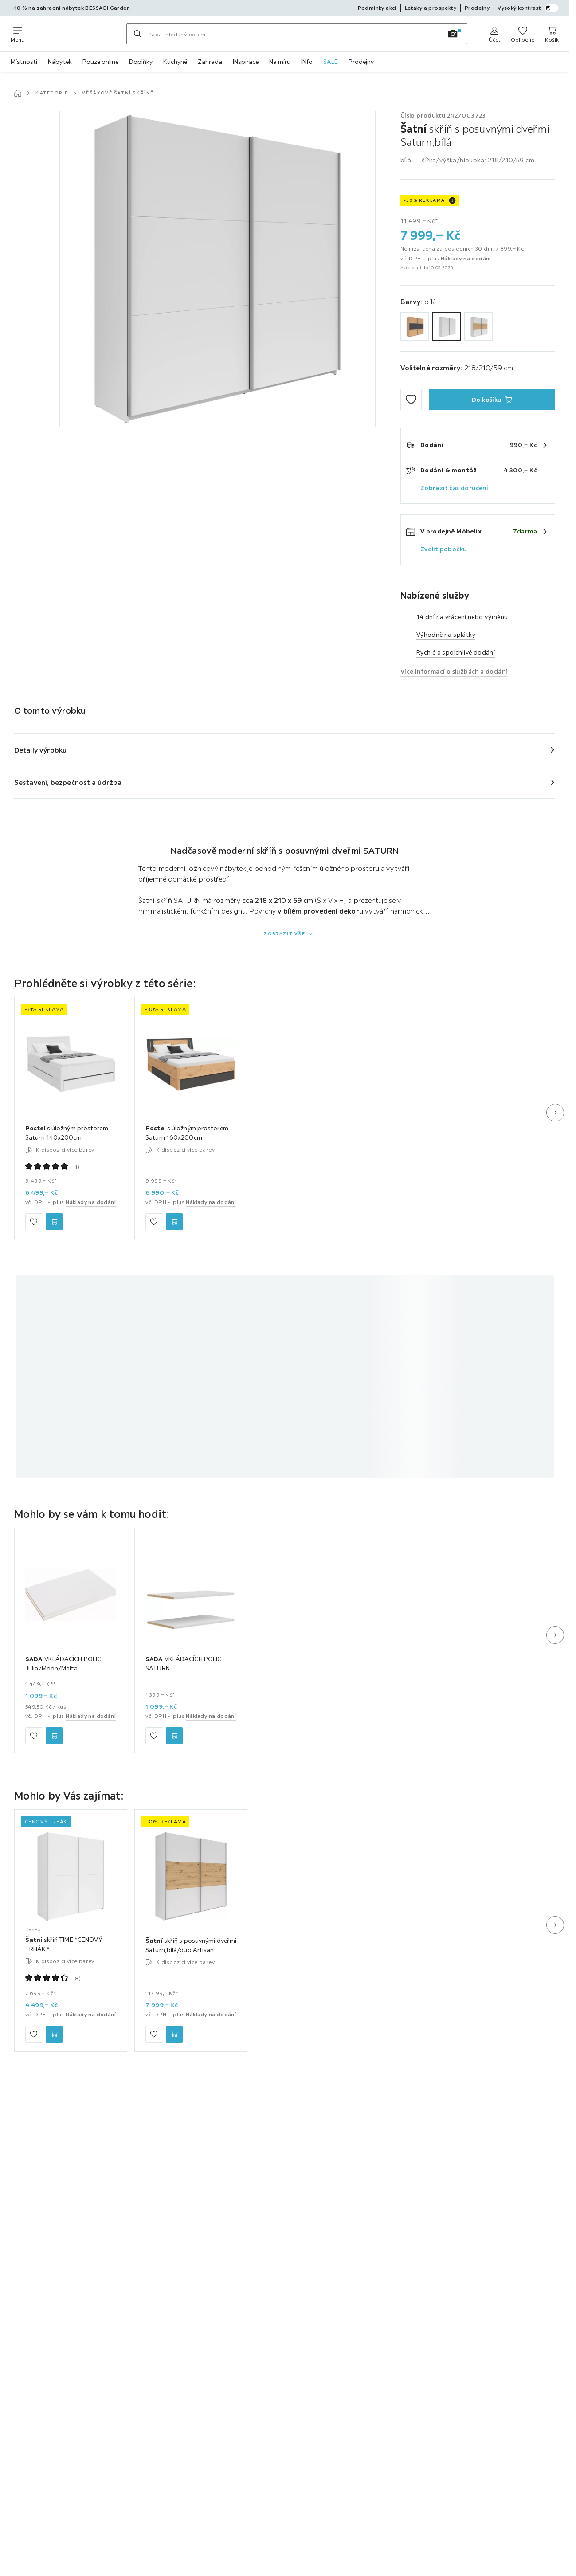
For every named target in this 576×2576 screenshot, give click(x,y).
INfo (307, 62)
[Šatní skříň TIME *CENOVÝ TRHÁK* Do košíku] (54, 2034)
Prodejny (361, 62)
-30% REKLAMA (424, 200)
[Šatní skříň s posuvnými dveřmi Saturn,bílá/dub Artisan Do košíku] (174, 2034)
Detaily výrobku (40, 749)
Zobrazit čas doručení (454, 488)
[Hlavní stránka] (17, 93)
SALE (330, 62)
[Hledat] (137, 33)
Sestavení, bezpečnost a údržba (67, 782)
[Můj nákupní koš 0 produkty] (552, 33)
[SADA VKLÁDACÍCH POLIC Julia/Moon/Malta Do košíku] (54, 1735)
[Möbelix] (75, 33)
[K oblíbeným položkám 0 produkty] (522, 33)
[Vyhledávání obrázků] (452, 33)
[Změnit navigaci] (17, 33)
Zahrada (210, 62)
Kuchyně (175, 62)
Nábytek (60, 62)
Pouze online (100, 62)
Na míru (279, 62)
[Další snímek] (555, 1112)
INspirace (246, 62)
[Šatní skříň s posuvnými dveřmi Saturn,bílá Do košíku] (492, 399)
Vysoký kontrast (528, 8)
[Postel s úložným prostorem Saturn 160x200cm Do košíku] (174, 1221)
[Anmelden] (494, 33)
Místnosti (24, 62)
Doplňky (141, 62)
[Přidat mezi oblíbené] (411, 399)
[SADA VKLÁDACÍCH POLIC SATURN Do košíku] (174, 1735)
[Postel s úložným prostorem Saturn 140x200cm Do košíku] (54, 1221)
